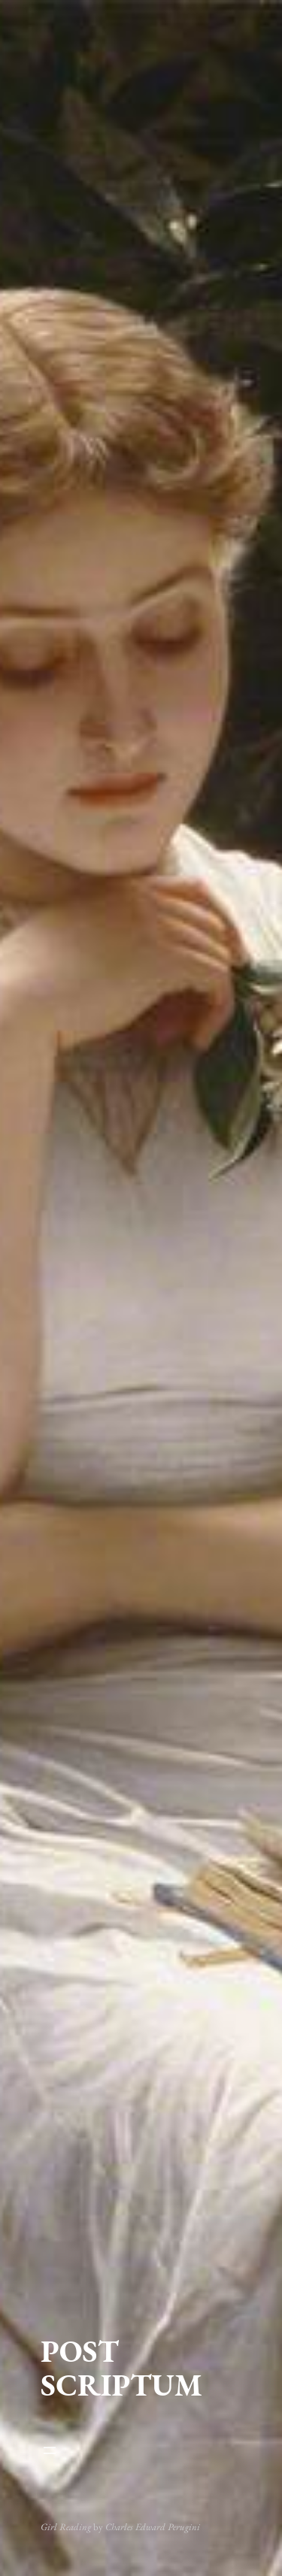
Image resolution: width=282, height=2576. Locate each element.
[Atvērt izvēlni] (141, 2450)
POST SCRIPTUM (121, 2368)
